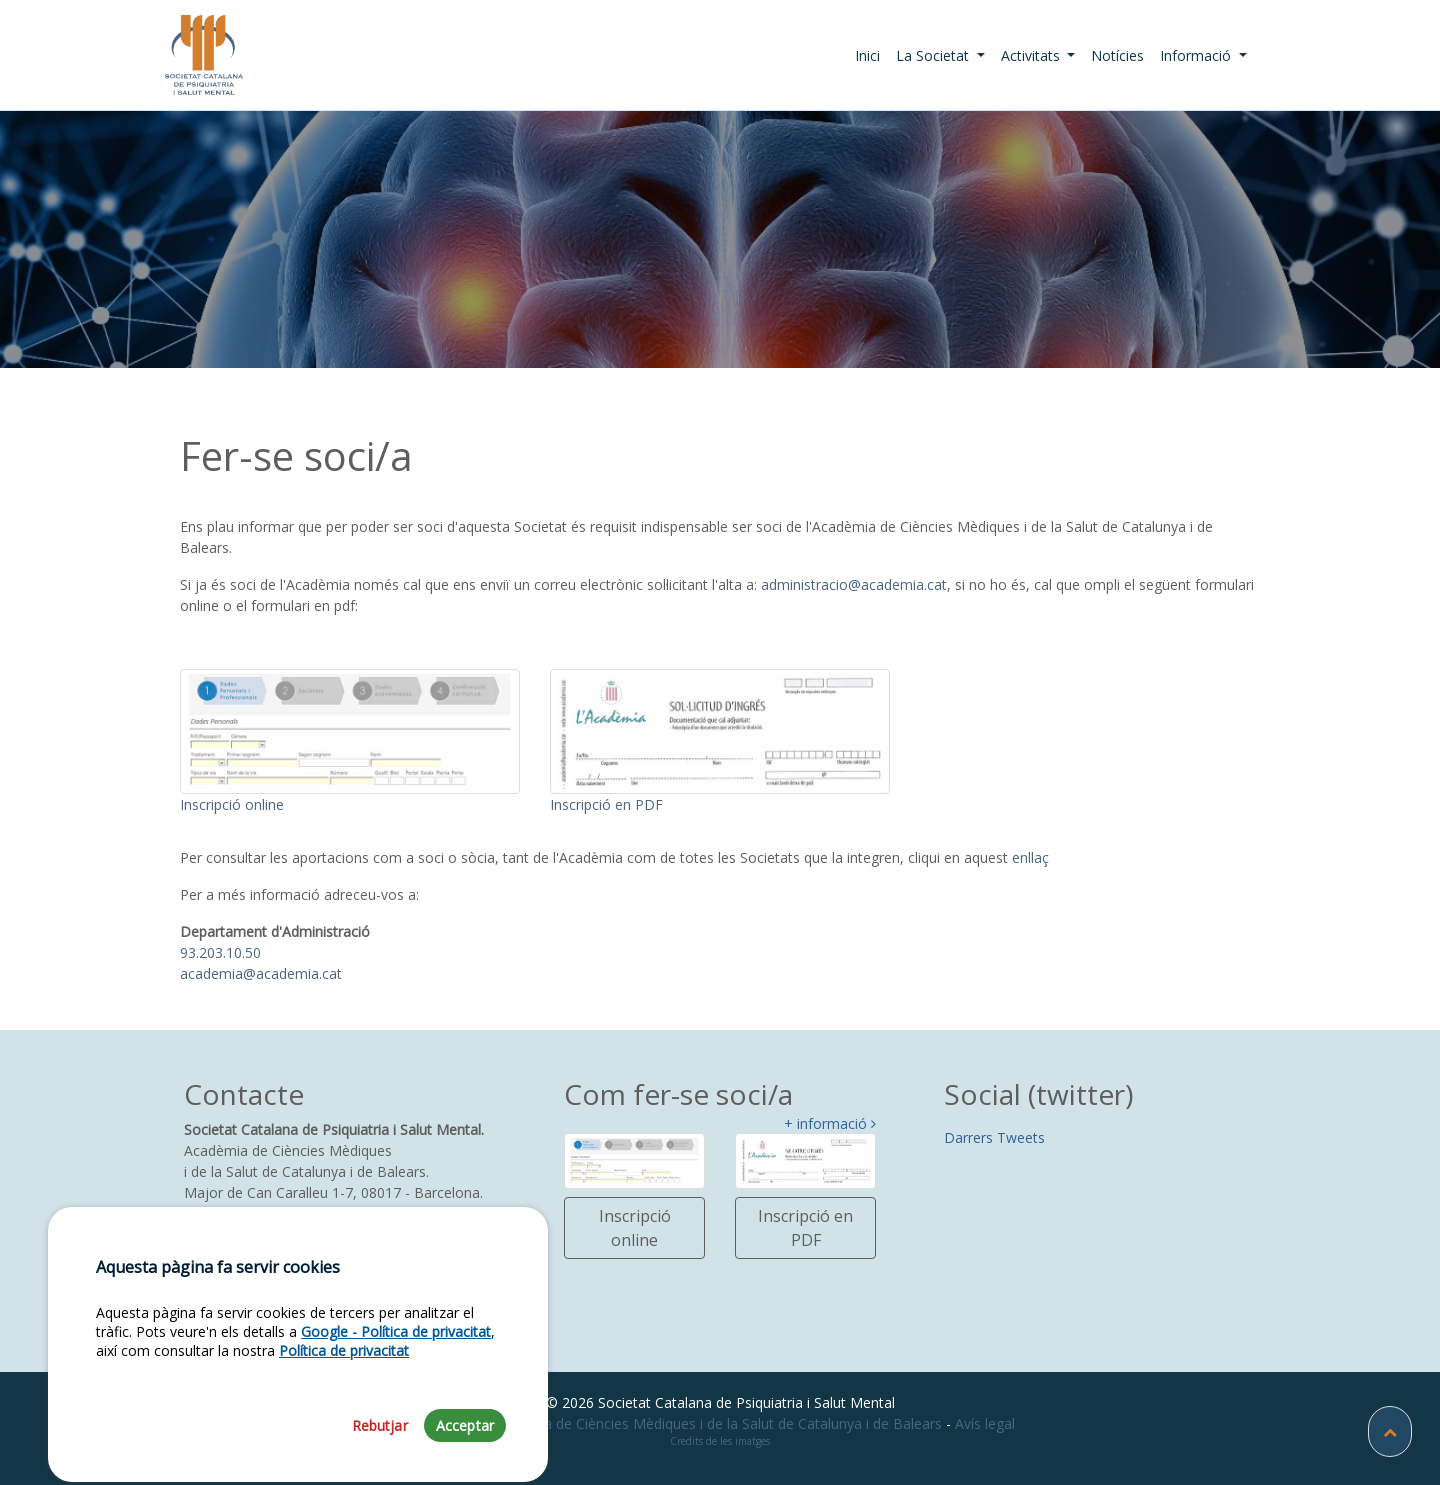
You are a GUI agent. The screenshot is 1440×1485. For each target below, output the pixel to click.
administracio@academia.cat (854, 584)
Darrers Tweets (994, 1137)
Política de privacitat (344, 1384)
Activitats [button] (1032, 55)
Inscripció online (635, 1228)
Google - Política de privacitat (396, 1365)
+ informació (830, 1124)
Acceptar (465, 1458)
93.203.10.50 (220, 952)
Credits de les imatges (720, 1441)
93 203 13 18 (233, 1234)
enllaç (1030, 857)
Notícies (1117, 55)
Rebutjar (380, 1458)
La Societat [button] (934, 55)
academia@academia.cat (261, 973)
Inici (871, 55)
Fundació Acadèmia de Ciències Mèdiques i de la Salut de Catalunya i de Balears (683, 1423)
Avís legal (985, 1423)
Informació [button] (1197, 55)
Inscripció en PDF (805, 1228)
